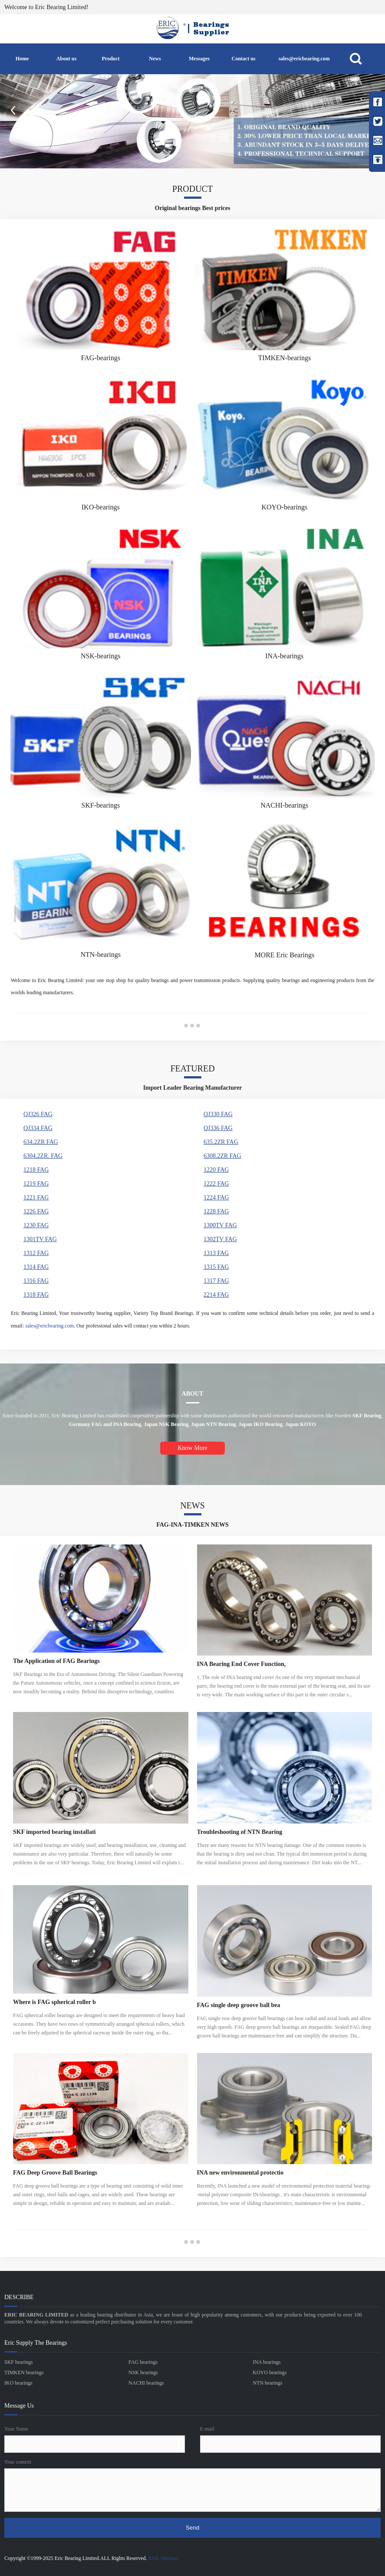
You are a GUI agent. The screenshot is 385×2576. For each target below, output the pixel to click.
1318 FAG (36, 1294)
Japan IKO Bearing (261, 1424)
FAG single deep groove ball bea (238, 2005)
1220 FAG (216, 1169)
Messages (199, 59)
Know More (192, 1448)
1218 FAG (36, 1169)
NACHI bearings (146, 2383)
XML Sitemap (163, 2558)
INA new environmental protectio (240, 2172)
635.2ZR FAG (221, 1142)
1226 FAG (36, 1211)
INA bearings (266, 2362)
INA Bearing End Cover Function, (241, 1664)
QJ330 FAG (218, 1114)
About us (66, 59)
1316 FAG (36, 1281)
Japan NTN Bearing (213, 1424)
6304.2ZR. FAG (43, 1156)
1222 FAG (216, 1183)
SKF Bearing (367, 1416)
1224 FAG (216, 1197)
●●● (192, 1025)
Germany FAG (85, 1424)
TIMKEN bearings (23, 2372)
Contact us (243, 59)
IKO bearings (18, 2383)
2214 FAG (216, 1294)
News (155, 59)
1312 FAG (36, 1253)
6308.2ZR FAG (222, 1156)
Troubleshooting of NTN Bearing (240, 1832)
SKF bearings (18, 2362)
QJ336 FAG (218, 1128)
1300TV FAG (220, 1225)
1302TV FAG (220, 1239)
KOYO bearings (269, 2372)
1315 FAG (216, 1267)
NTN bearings (267, 2383)
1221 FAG (36, 1197)
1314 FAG (36, 1267)
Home (22, 59)
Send (192, 2527)
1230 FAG (36, 1225)
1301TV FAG (40, 1239)
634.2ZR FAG (40, 1142)
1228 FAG (216, 1211)
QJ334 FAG (38, 1128)
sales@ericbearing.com (304, 59)
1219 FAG (36, 1183)
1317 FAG (216, 1281)
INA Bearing (127, 1424)
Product (110, 59)
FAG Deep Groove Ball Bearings (55, 2172)
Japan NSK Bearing (166, 1424)
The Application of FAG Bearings (56, 1661)
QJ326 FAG (38, 1114)
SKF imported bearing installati (54, 1832)
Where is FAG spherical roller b (54, 2002)
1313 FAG (216, 1253)
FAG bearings (143, 2362)
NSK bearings (143, 2372)
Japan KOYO (300, 1424)
